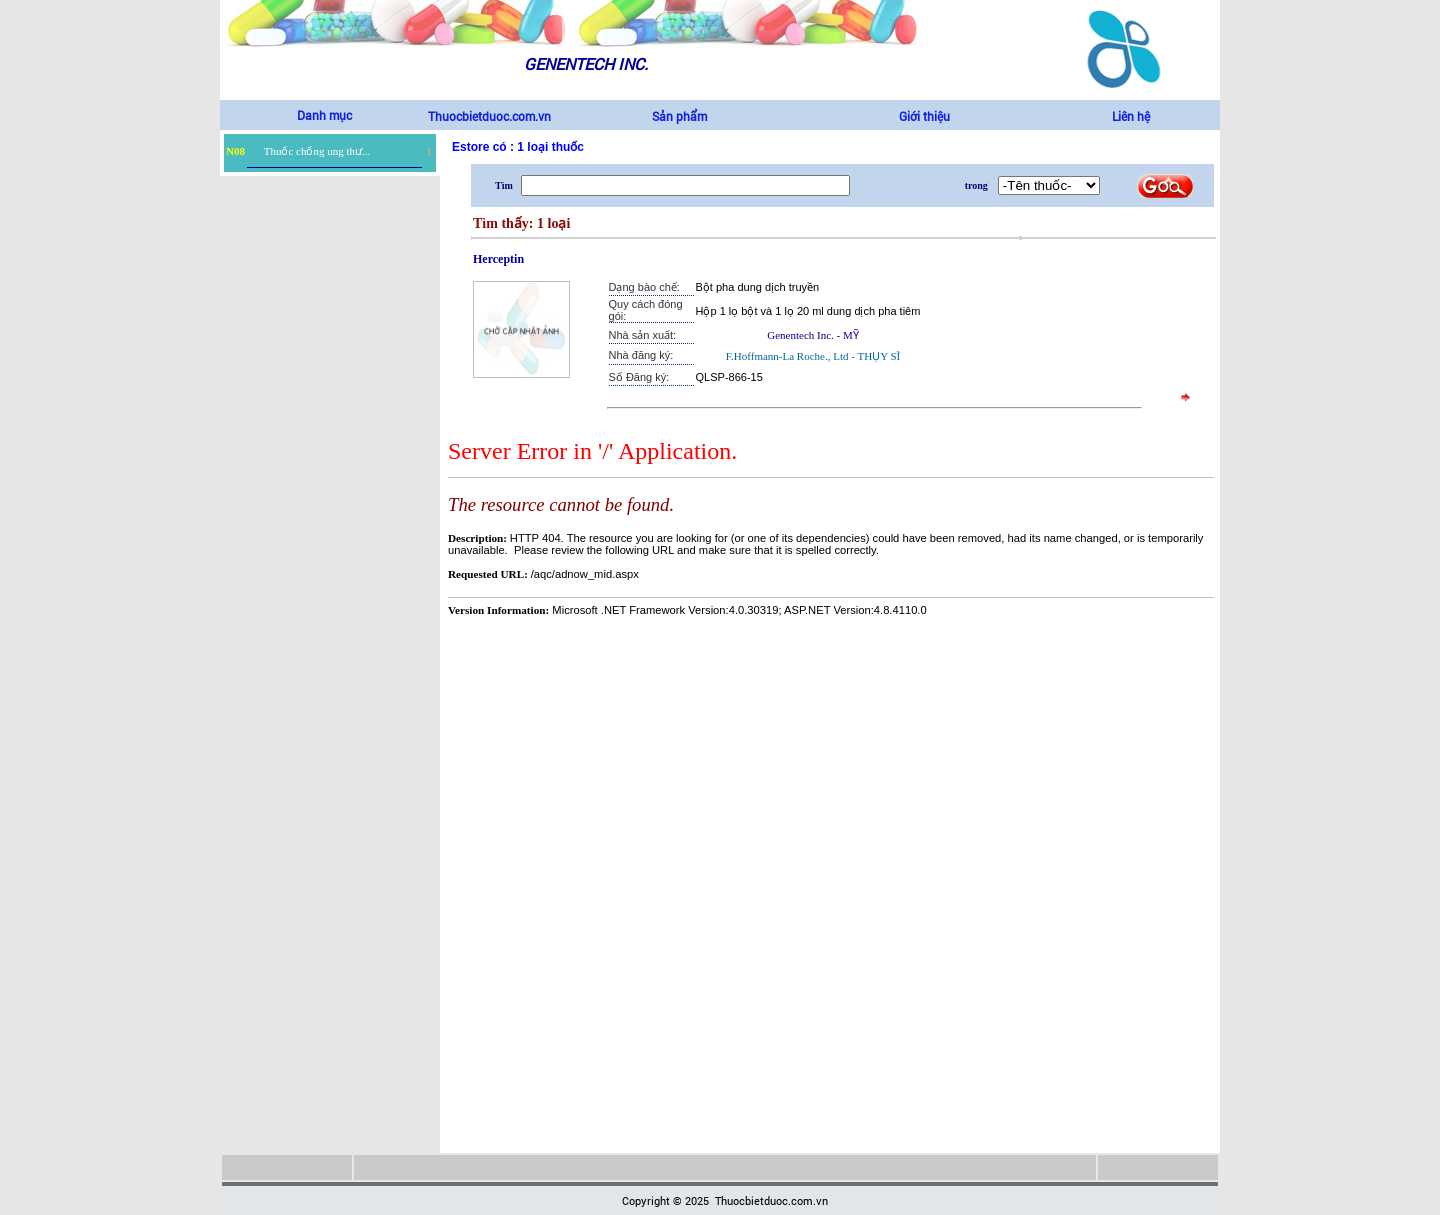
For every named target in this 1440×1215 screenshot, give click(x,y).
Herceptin (498, 259)
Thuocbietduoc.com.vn (489, 116)
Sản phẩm (679, 116)
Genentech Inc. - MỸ (813, 335)
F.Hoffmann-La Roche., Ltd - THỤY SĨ (813, 356)
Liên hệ (1131, 116)
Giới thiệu (924, 116)
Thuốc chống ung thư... (317, 151)
